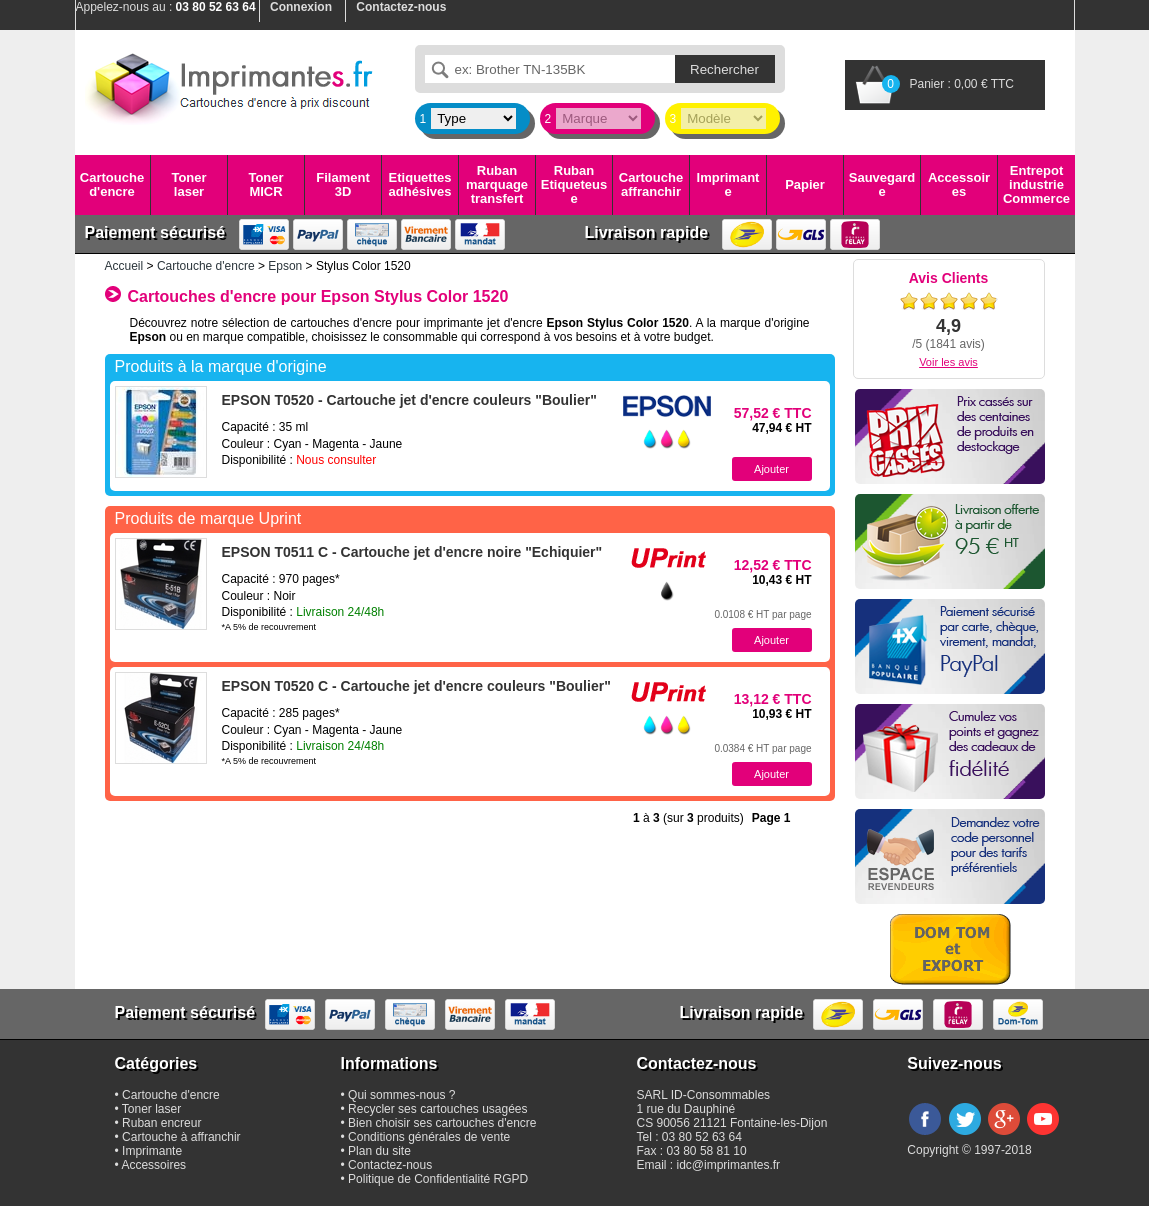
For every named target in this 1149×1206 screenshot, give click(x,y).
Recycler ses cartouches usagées (437, 1109)
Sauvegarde (882, 184)
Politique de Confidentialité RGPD (438, 1179)
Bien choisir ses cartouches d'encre (442, 1123)
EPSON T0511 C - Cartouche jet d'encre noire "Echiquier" (412, 552)
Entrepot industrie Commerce (1036, 185)
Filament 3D (342, 184)
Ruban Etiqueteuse (574, 185)
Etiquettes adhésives (420, 184)
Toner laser (188, 184)
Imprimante (728, 184)
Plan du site (379, 1151)
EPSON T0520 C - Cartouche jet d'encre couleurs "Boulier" (416, 686)
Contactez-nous (390, 1165)
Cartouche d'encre (112, 184)
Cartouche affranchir (651, 184)
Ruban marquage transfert (497, 185)
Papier (805, 184)
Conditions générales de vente (429, 1137)
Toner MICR (265, 184)
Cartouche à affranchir (181, 1137)
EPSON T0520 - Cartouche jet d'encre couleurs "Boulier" (409, 400)
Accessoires (959, 184)
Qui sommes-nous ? (401, 1095)
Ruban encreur (161, 1123)
